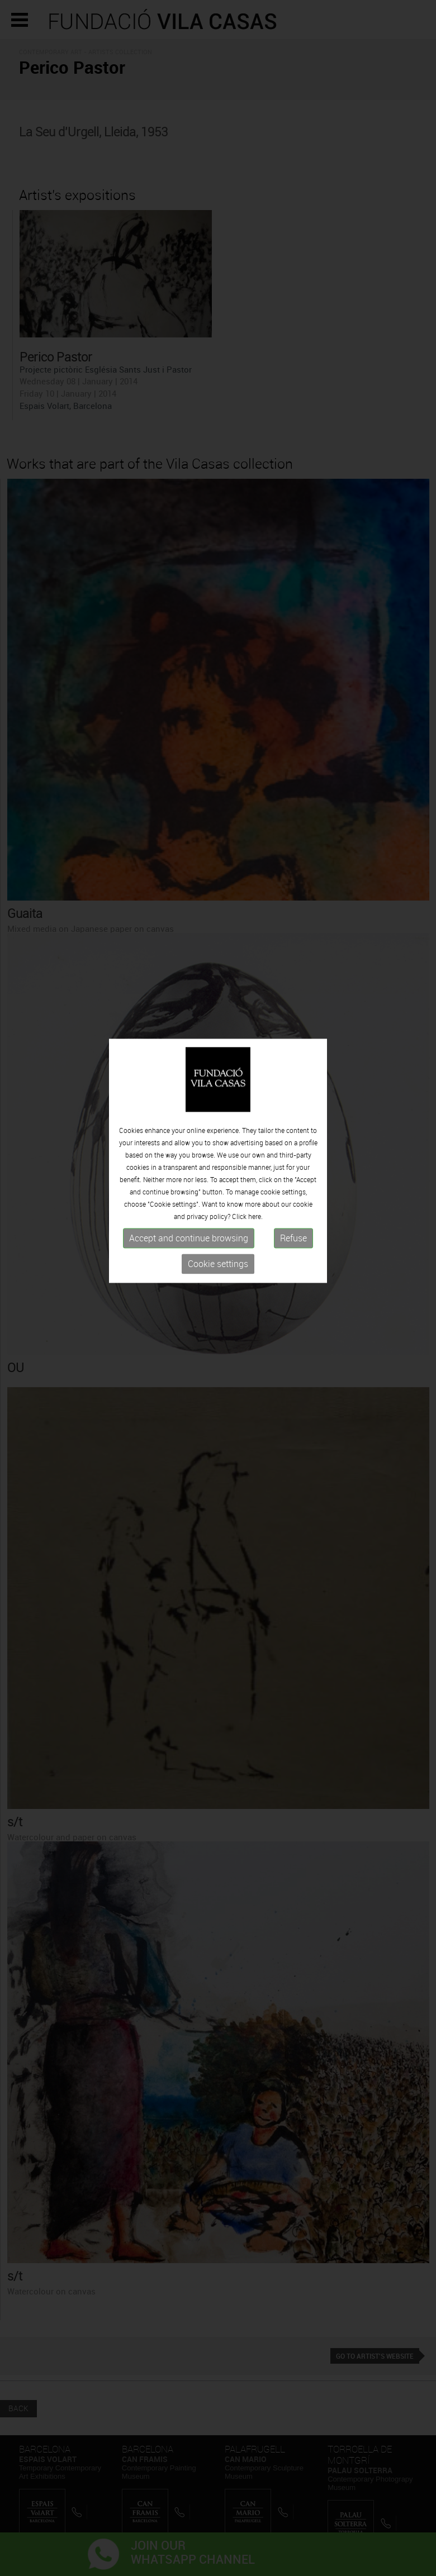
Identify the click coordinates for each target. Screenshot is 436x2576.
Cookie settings (218, 1223)
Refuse (293, 1197)
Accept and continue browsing (188, 1197)
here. (255, 1175)
